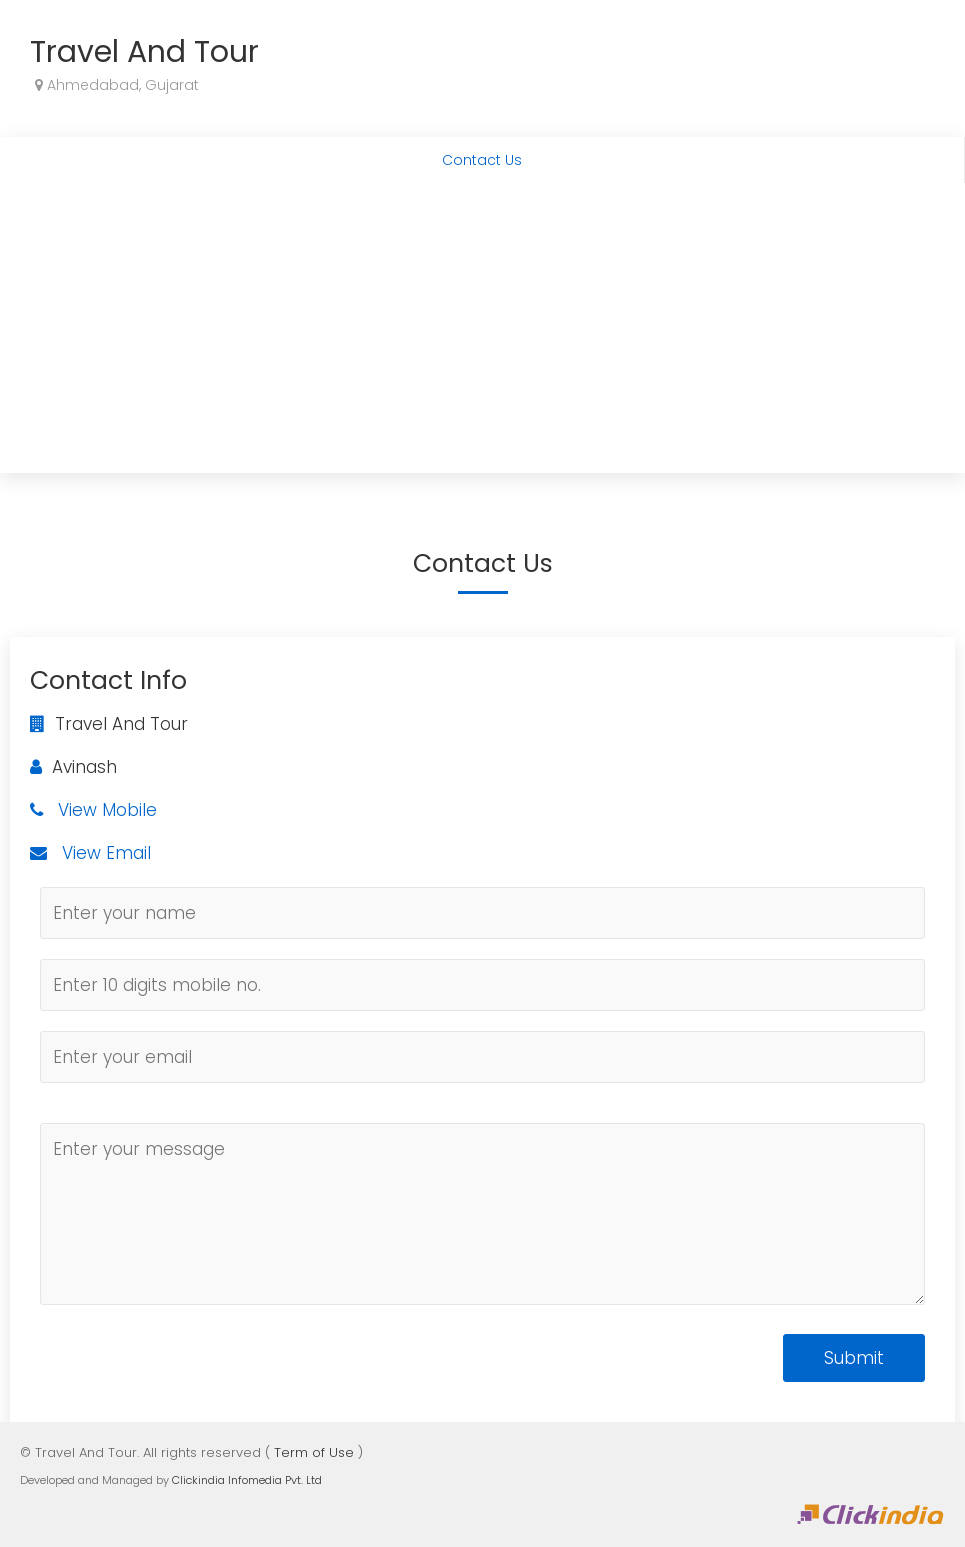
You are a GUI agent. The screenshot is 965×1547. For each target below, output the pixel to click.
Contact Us (482, 160)
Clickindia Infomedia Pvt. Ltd (247, 1480)
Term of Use (314, 1452)
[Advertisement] (482, 333)
